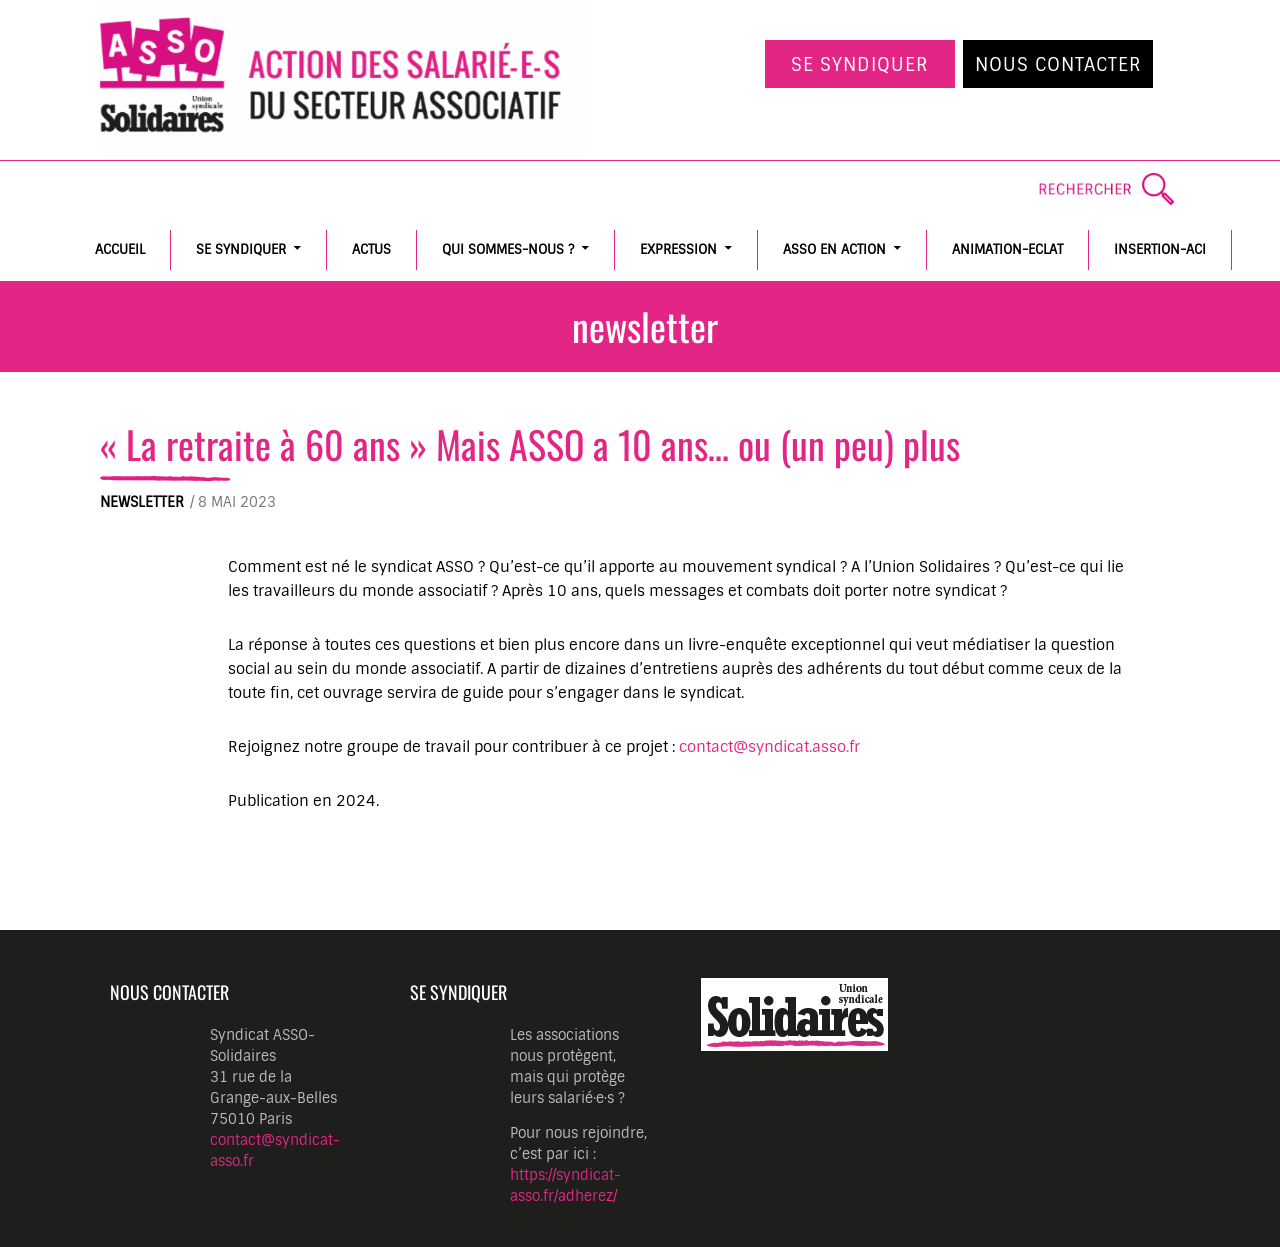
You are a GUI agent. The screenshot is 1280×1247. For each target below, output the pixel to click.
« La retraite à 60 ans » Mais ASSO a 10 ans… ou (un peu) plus (530, 444)
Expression (678, 249)
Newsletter (142, 502)
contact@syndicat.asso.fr (769, 747)
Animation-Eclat (1007, 249)
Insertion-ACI (1160, 249)
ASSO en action (834, 249)
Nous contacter (1058, 65)
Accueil (120, 249)
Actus (371, 249)
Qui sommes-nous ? (508, 249)
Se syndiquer (860, 65)
